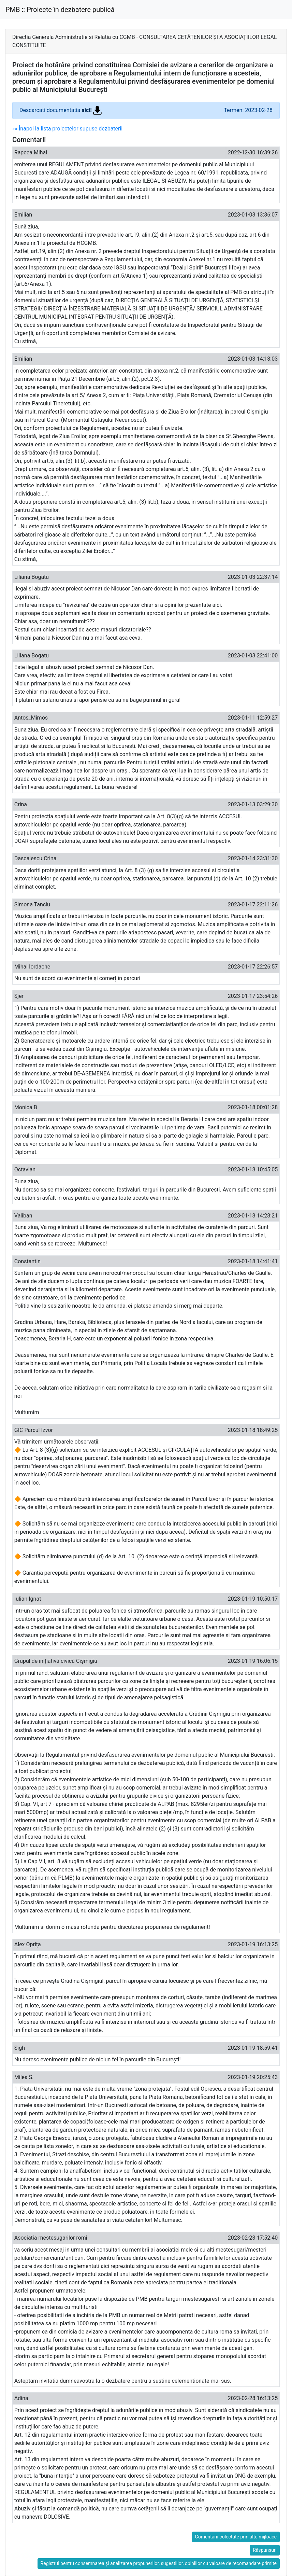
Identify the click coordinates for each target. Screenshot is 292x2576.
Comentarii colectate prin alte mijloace (236, 2536)
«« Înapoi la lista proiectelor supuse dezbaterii (67, 128)
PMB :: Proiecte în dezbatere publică (60, 9)
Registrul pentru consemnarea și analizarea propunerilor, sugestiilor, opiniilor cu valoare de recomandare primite (159, 2563)
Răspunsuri (265, 2550)
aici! (92, 110)
